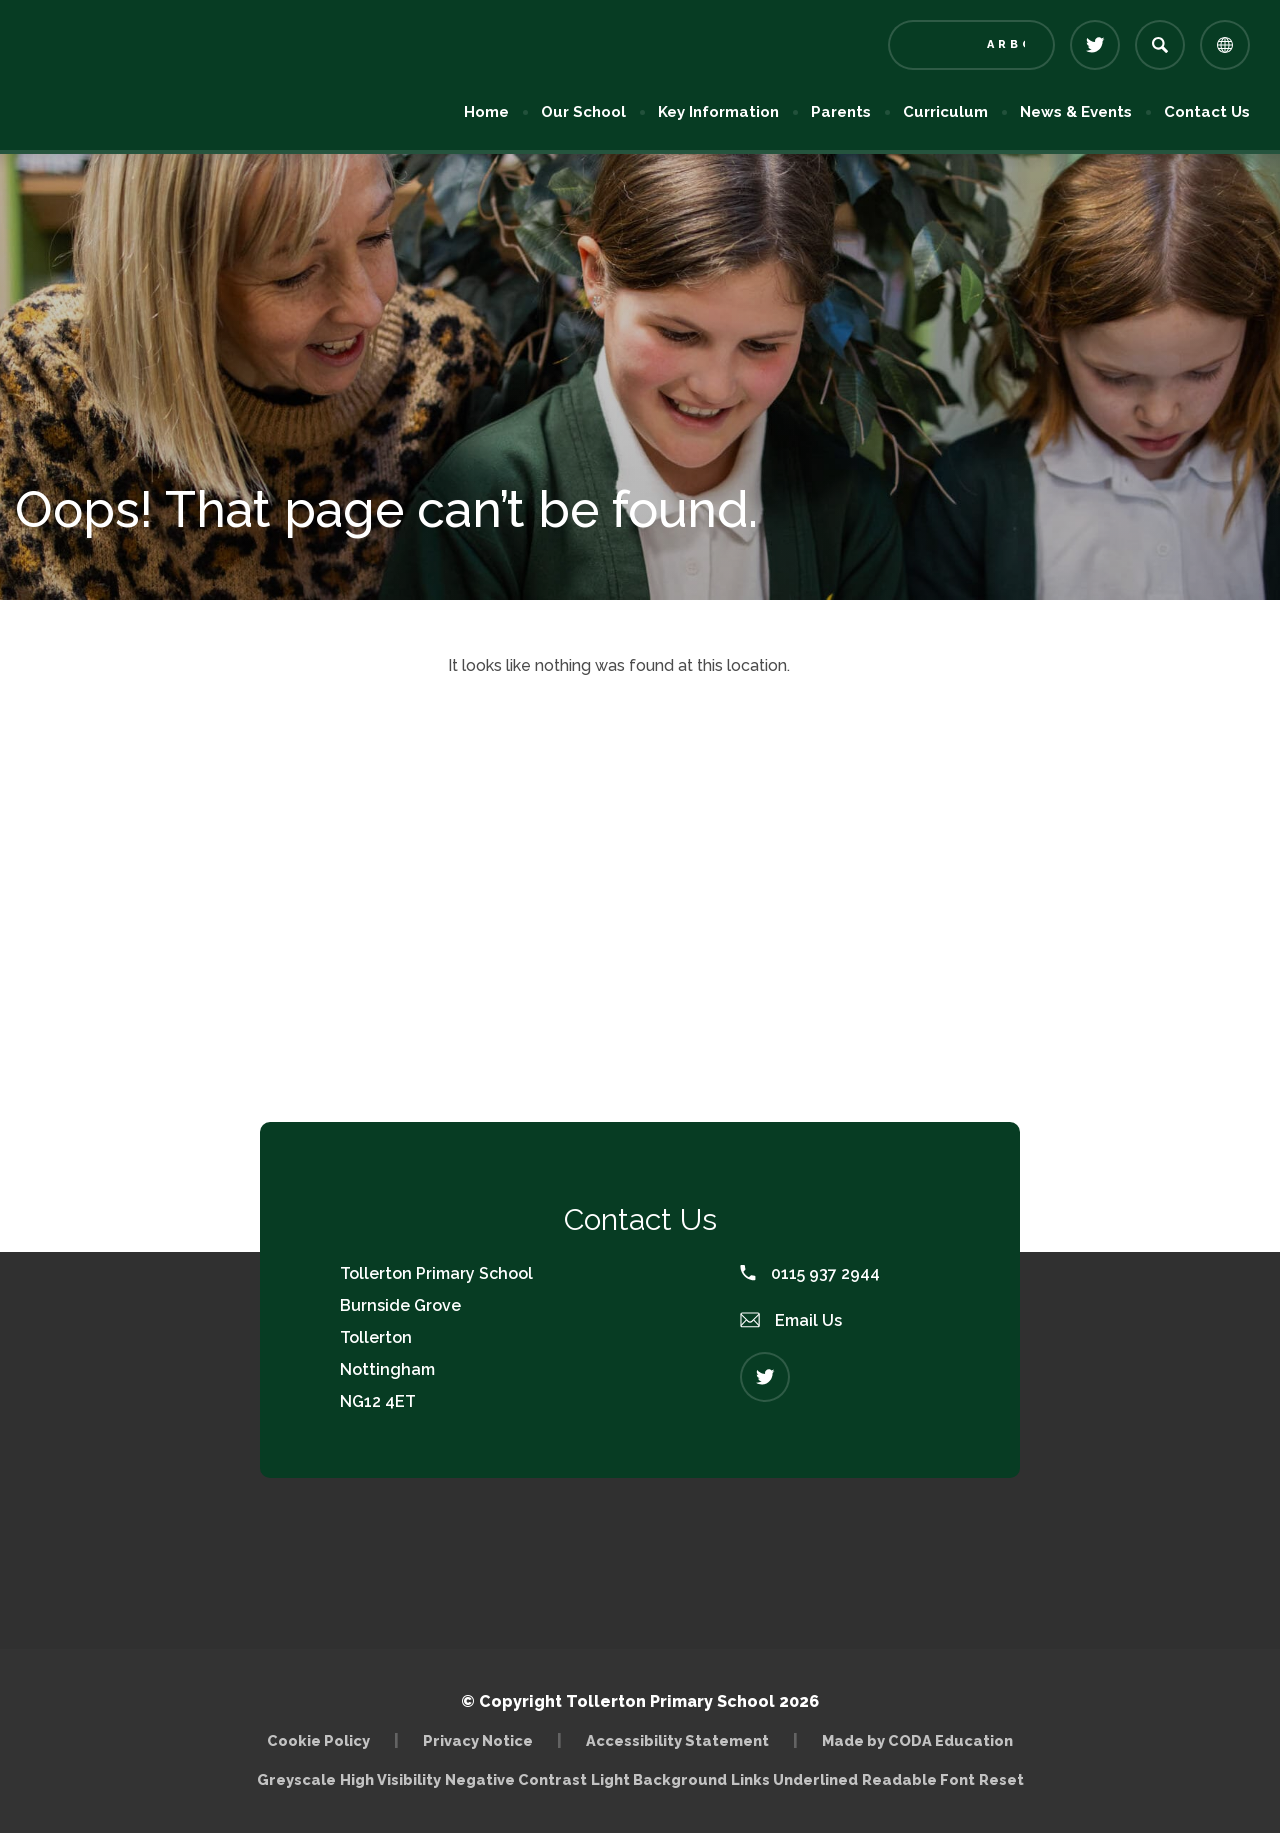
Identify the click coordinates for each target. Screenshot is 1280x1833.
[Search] (1160, 45)
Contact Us (1207, 112)
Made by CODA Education (917, 1740)
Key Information (718, 112)
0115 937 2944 (810, 1273)
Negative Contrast (516, 1779)
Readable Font (918, 1779)
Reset (1001, 1779)
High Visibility (390, 1779)
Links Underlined (794, 1779)
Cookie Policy (318, 1740)
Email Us (791, 1320)
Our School (583, 112)
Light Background (659, 1779)
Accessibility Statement (677, 1740)
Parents (841, 112)
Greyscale (296, 1779)
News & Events (1076, 112)
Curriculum (945, 112)
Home (486, 112)
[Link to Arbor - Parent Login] (971, 45)
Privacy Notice (478, 1740)
